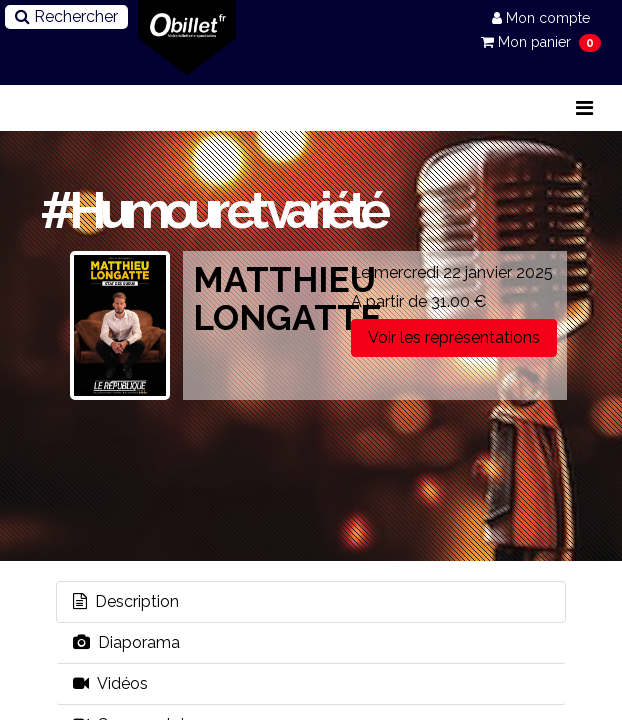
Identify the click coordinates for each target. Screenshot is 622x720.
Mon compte (541, 18)
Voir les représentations (454, 337)
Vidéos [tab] (110, 683)
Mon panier (528, 42)
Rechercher (66, 16)
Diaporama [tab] (126, 642)
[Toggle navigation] (584, 108)
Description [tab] (126, 601)
